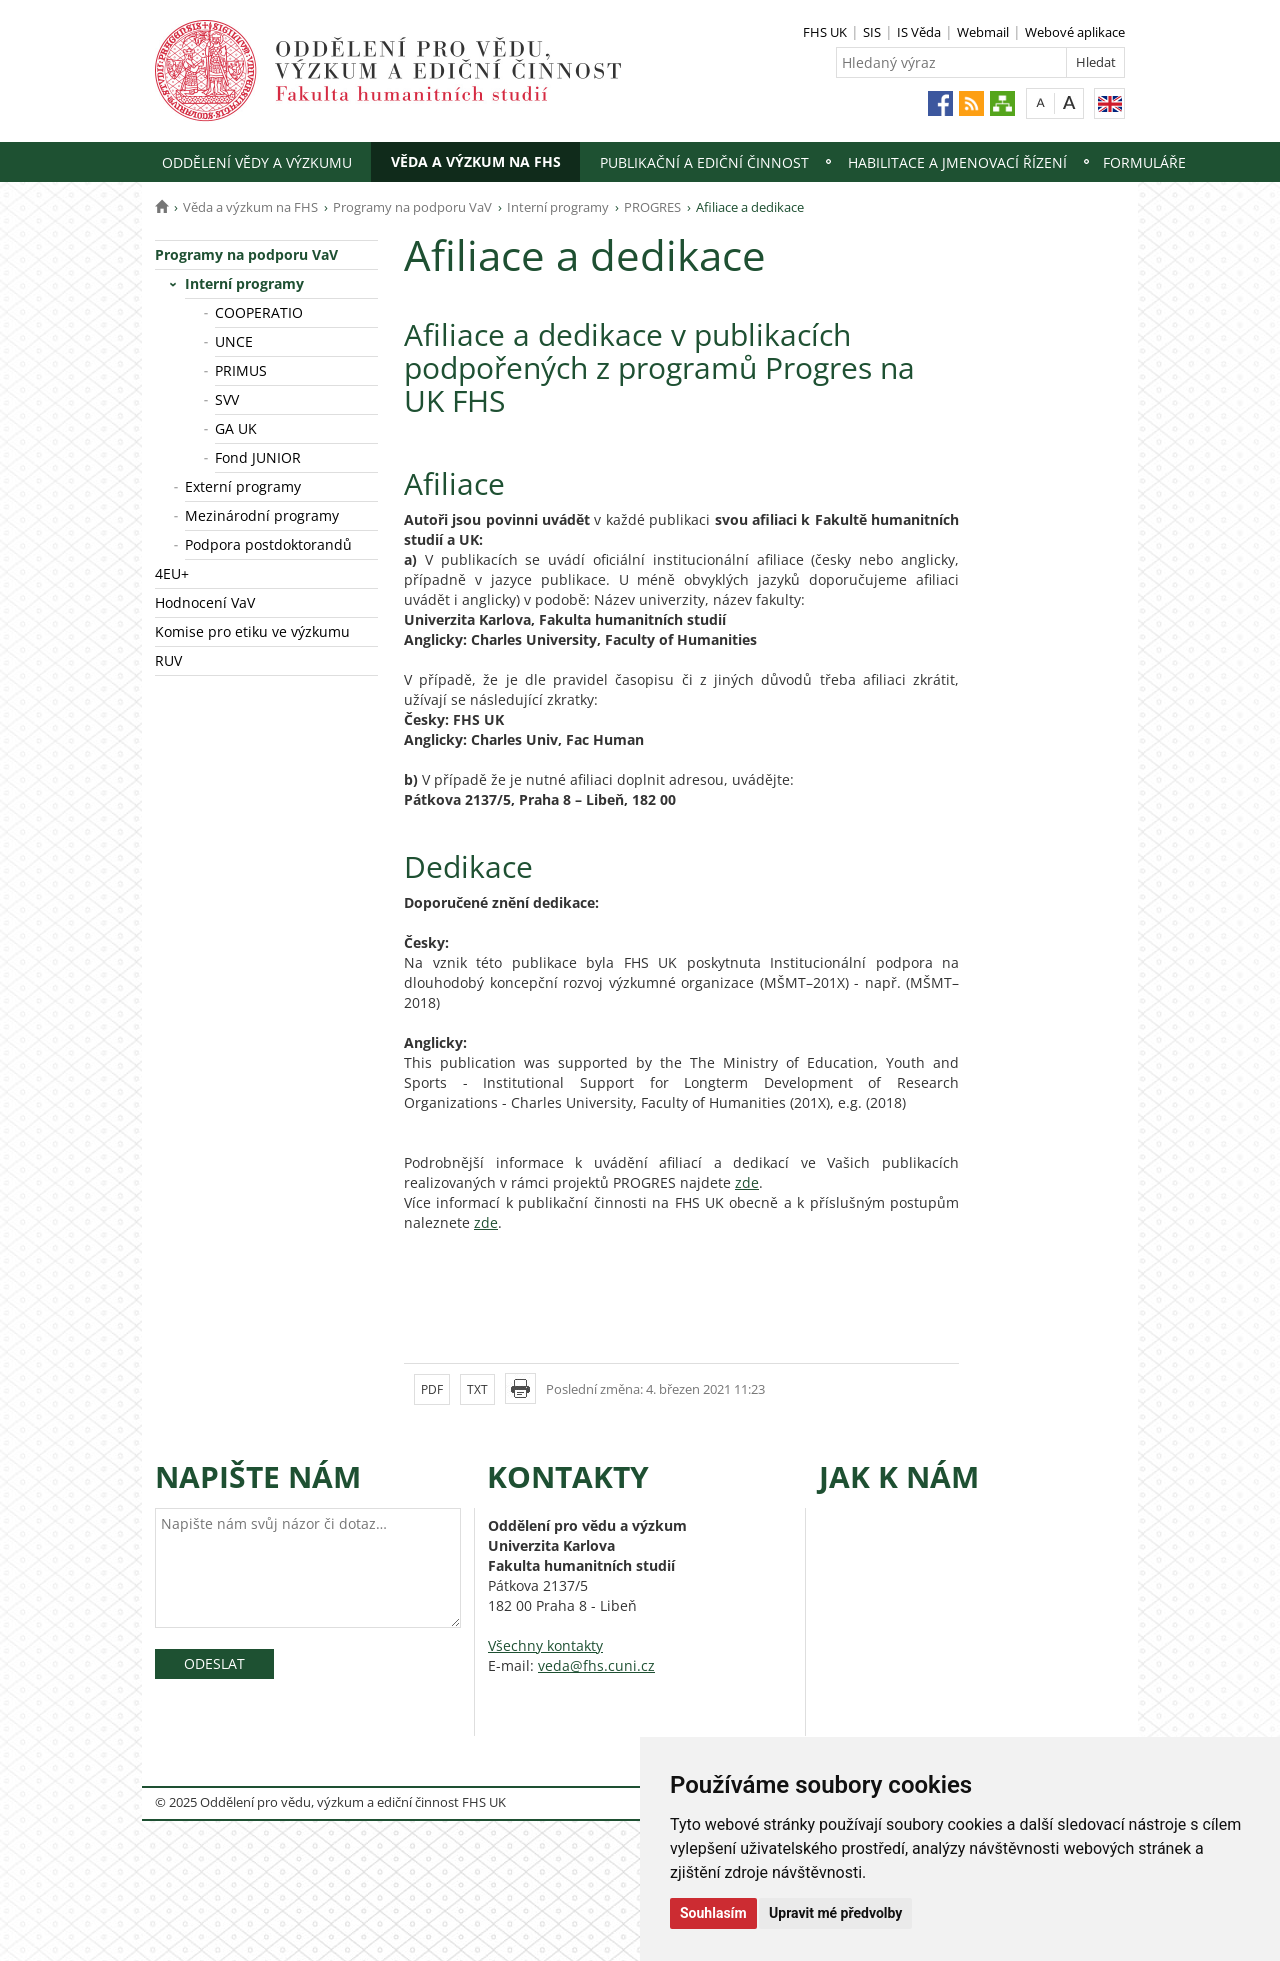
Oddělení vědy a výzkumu (257, 162)
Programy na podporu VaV (412, 207)
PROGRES (652, 207)
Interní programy (558, 207)
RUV (168, 660)
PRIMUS (241, 370)
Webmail (983, 32)
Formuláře (1144, 162)
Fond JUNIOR (258, 457)
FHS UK (825, 32)
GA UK (236, 428)
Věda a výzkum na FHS (476, 161)
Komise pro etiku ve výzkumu (252, 631)
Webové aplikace (1075, 32)
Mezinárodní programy (262, 515)
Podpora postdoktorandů (268, 544)
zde (747, 1182)
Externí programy (243, 486)
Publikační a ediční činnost (704, 162)
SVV (227, 399)
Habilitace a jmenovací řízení (957, 162)
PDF (432, 1389)
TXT (477, 1389)
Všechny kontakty (545, 1645)
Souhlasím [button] (713, 1913)
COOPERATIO (259, 312)
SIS (872, 32)
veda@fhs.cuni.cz (596, 1665)
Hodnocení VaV (205, 602)
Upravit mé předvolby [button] (835, 1913)
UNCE (234, 341)
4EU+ (172, 573)
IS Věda (919, 32)
